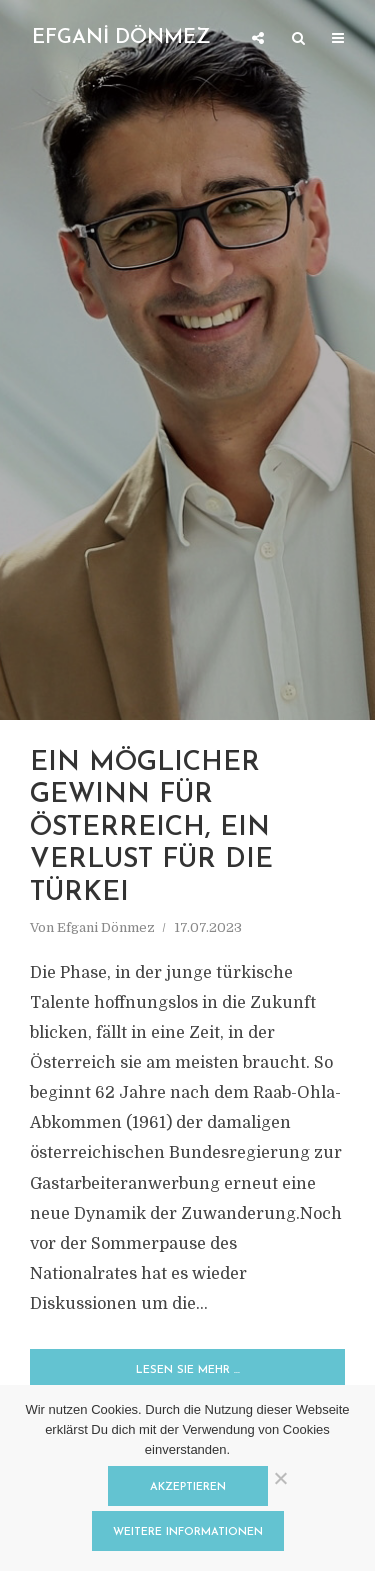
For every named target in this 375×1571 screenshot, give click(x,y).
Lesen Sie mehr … (188, 1370)
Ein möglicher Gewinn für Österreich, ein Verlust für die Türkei (151, 828)
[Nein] (280, 1478)
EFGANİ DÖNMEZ (121, 38)
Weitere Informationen (188, 1532)
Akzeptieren (188, 1487)
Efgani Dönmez (106, 927)
